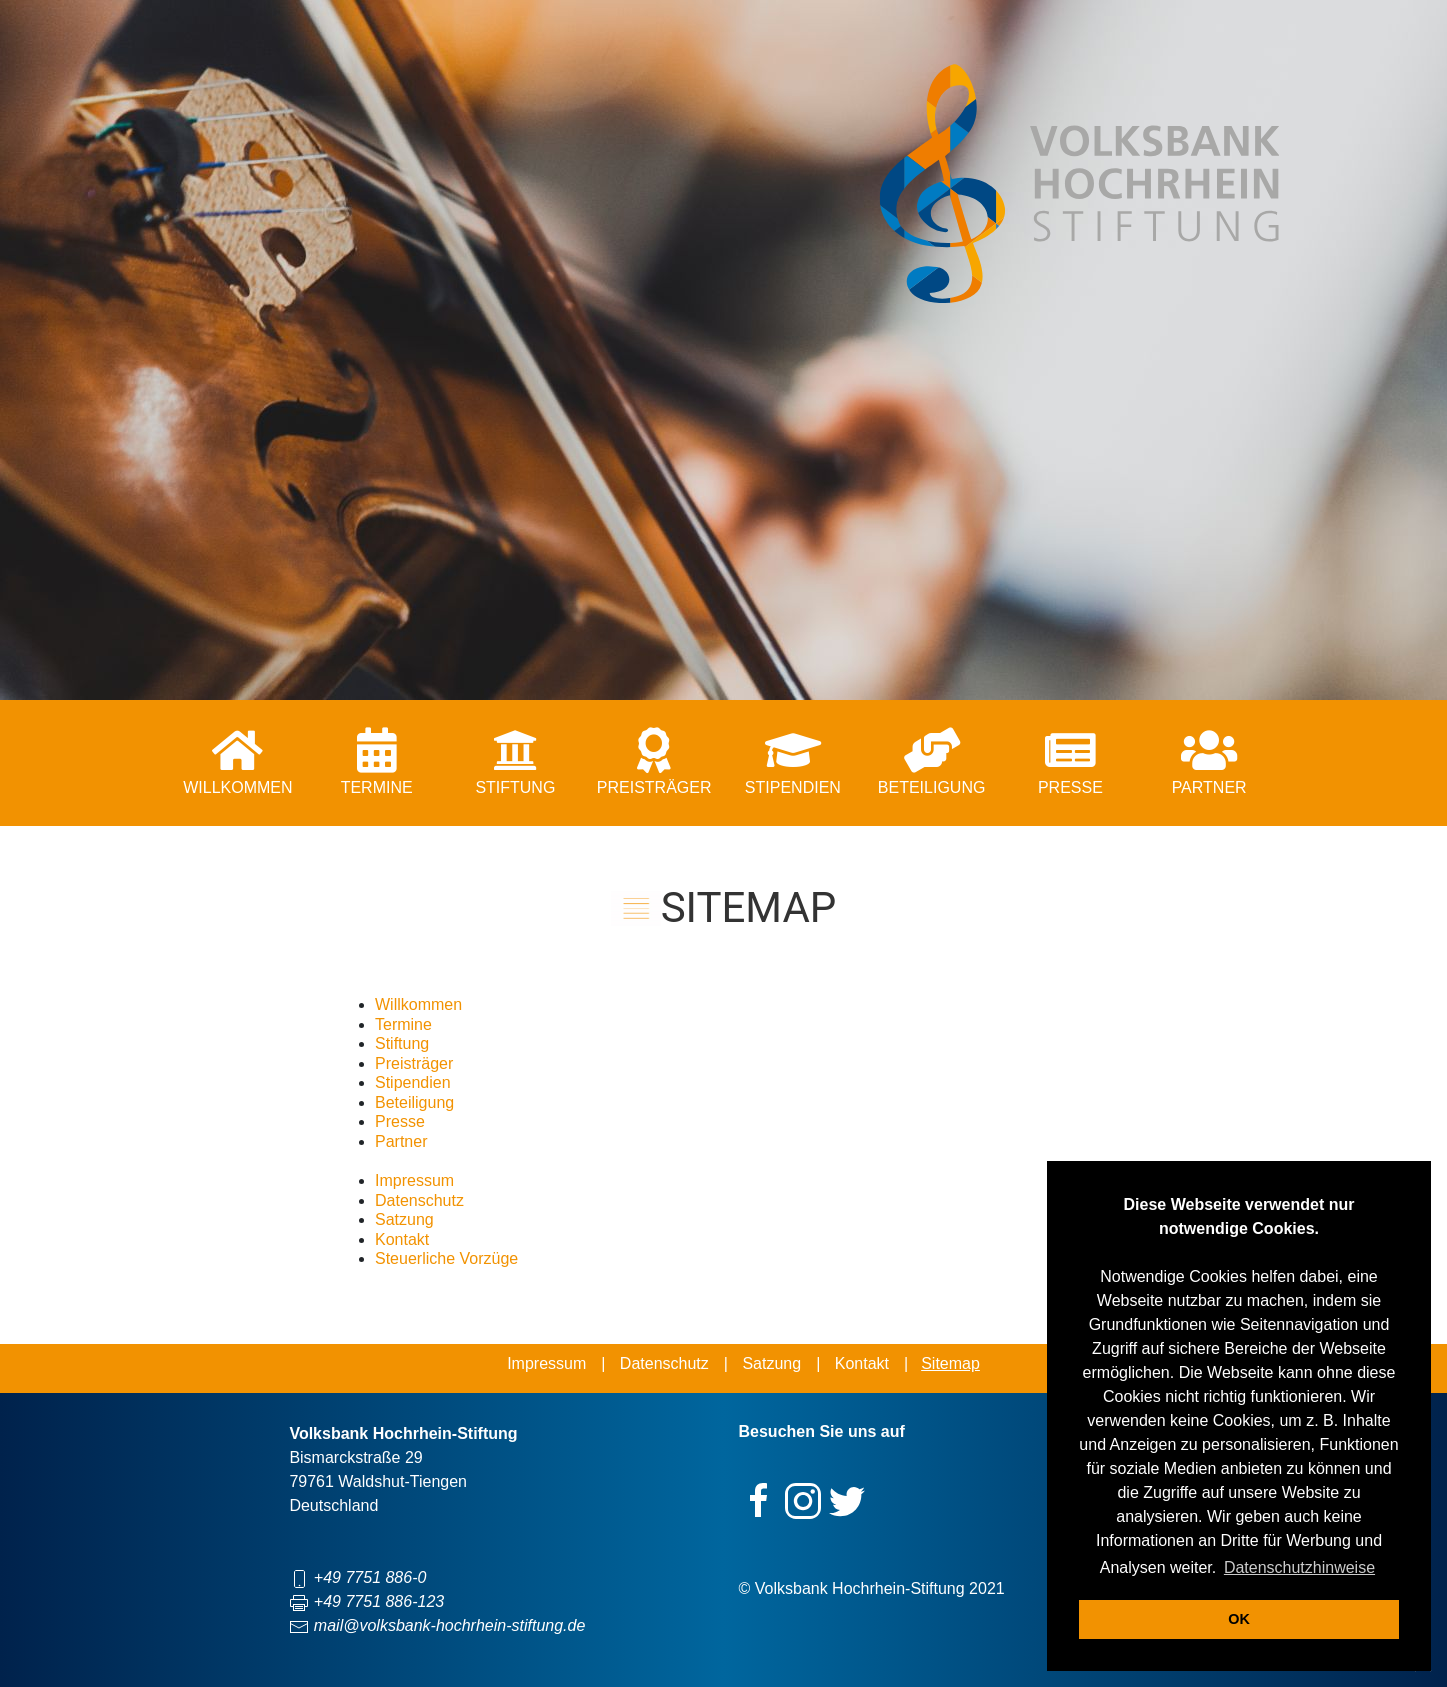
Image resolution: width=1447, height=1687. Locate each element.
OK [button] (1239, 1619)
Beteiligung (414, 1102)
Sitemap (950, 1363)
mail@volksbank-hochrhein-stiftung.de (449, 1625)
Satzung (404, 1219)
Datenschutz (419, 1200)
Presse (400, 1121)
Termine (403, 1024)
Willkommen (418, 1004)
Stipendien (413, 1082)
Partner (401, 1141)
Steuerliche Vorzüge (446, 1258)
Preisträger (414, 1063)
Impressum (414, 1180)
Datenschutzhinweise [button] (1299, 1567)
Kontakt (402, 1239)
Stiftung (402, 1043)
